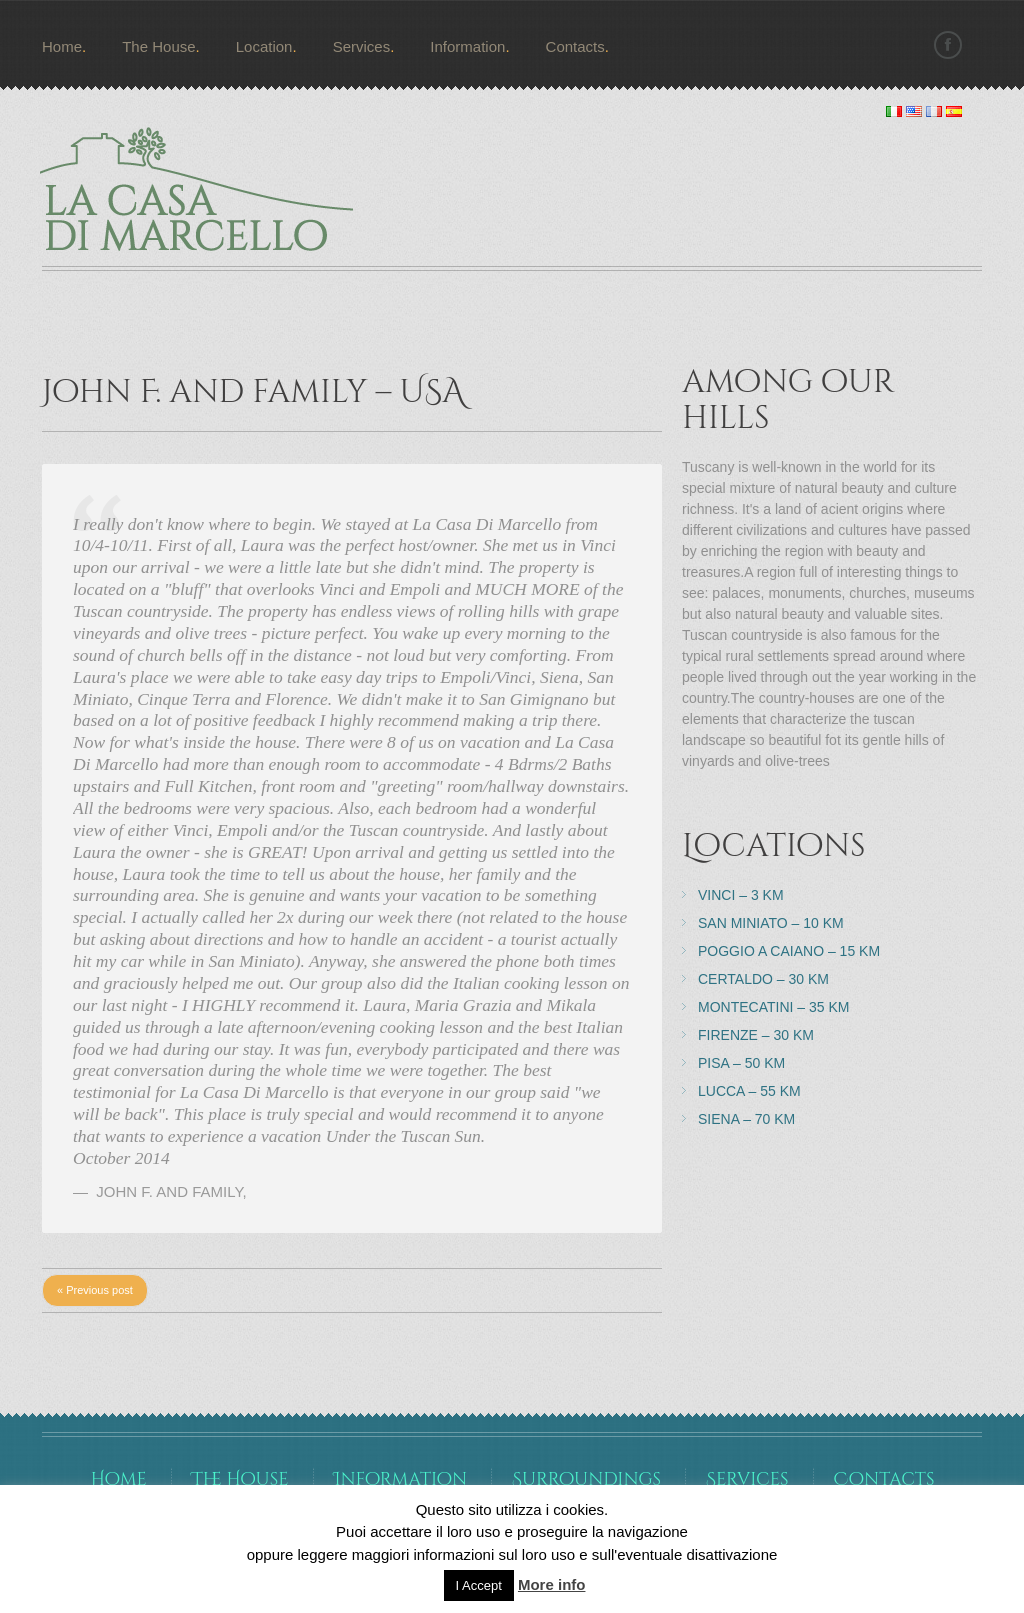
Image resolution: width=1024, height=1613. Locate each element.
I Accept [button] (479, 1585)
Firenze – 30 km (756, 1035)
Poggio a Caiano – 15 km (789, 951)
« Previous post (95, 1290)
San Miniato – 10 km (771, 923)
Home (62, 46)
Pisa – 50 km (741, 1063)
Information (467, 46)
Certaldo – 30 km (763, 979)
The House (158, 46)
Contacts (575, 46)
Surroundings (586, 1479)
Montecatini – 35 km (773, 1007)
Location (264, 46)
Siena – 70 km (746, 1119)
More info (552, 1584)
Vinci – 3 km (741, 895)
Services (362, 46)
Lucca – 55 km (749, 1091)
